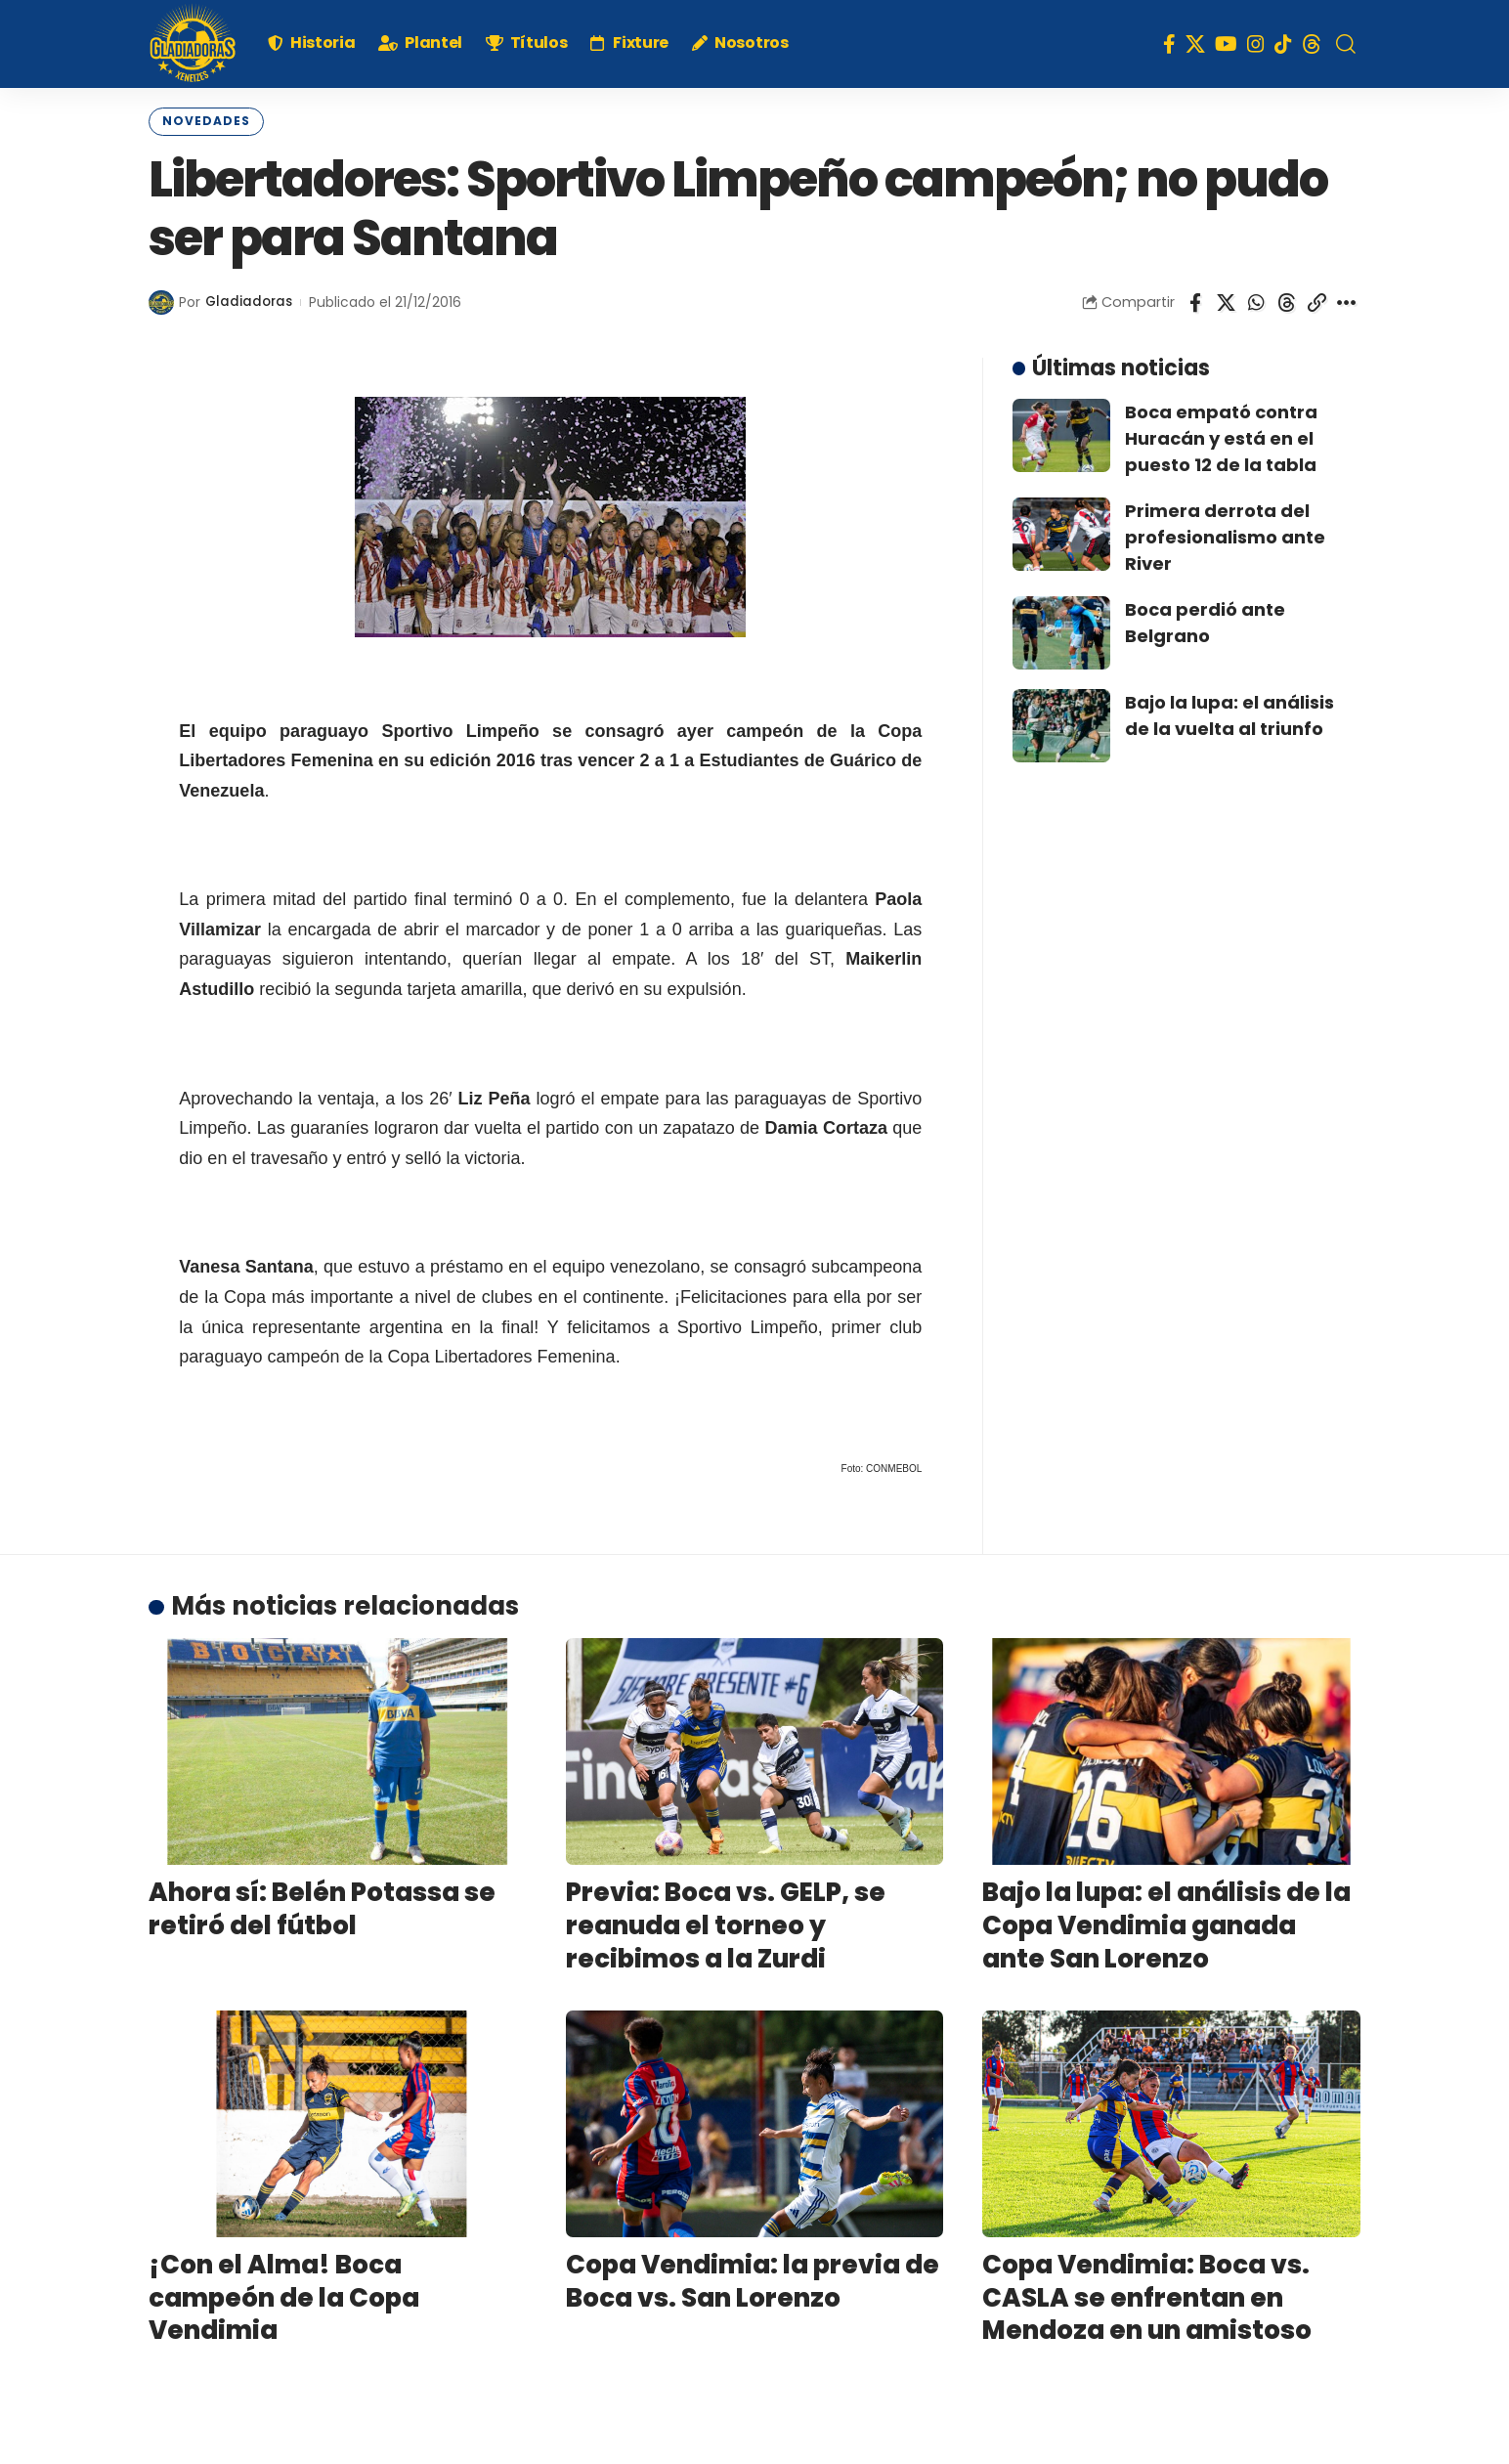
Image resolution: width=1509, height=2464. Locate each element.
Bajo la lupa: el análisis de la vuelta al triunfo (1229, 712)
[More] (1346, 300)
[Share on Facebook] (1195, 300)
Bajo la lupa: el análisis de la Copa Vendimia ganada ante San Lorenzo (1166, 1923)
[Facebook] (1169, 44)
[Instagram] (1256, 44)
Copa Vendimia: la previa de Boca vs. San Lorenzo (752, 2278)
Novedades (199, 120)
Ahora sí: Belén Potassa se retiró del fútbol (322, 1907)
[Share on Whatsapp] (1256, 300)
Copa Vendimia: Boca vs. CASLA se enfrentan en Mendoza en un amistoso (1147, 2295)
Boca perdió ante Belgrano (1205, 619)
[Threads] (1311, 44)
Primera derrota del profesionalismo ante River (1225, 534)
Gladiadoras (250, 299)
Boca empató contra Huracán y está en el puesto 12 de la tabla (1221, 435)
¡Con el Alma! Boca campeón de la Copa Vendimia (284, 2295)
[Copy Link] (1316, 300)
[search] (1346, 44)
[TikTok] (1283, 44)
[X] (1195, 44)
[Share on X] (1225, 300)
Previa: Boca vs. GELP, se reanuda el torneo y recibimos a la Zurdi (725, 1923)
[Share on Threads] (1286, 300)
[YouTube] (1226, 44)
